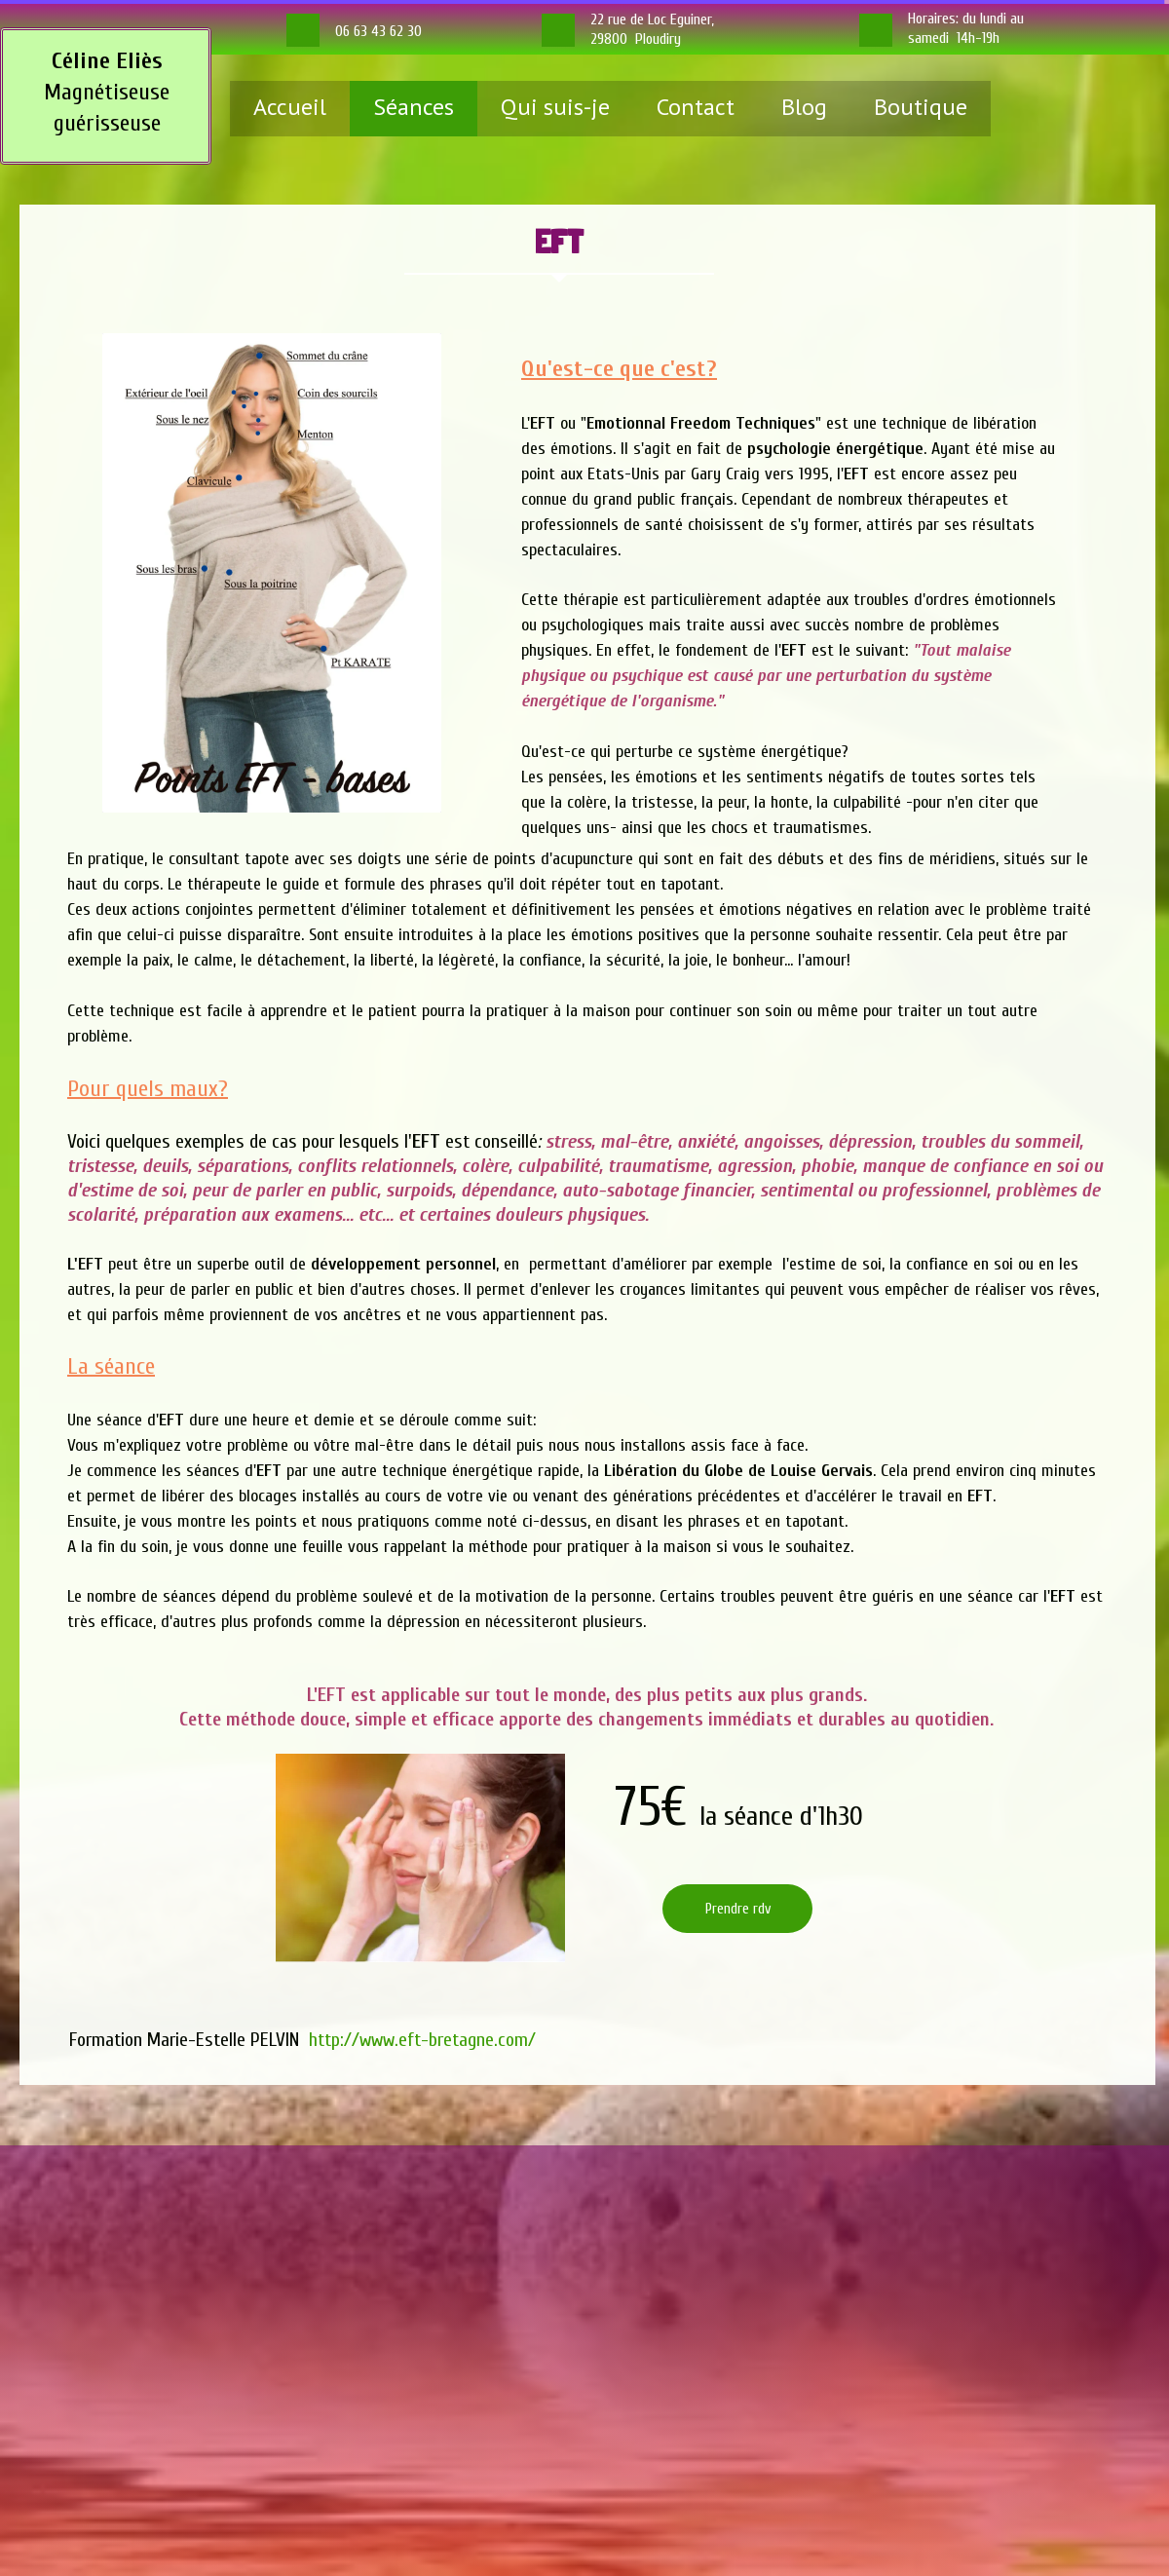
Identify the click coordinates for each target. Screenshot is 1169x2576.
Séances (413, 107)
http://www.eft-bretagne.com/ (422, 2039)
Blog (804, 107)
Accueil (289, 107)
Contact (696, 107)
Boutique (920, 107)
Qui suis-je (555, 107)
